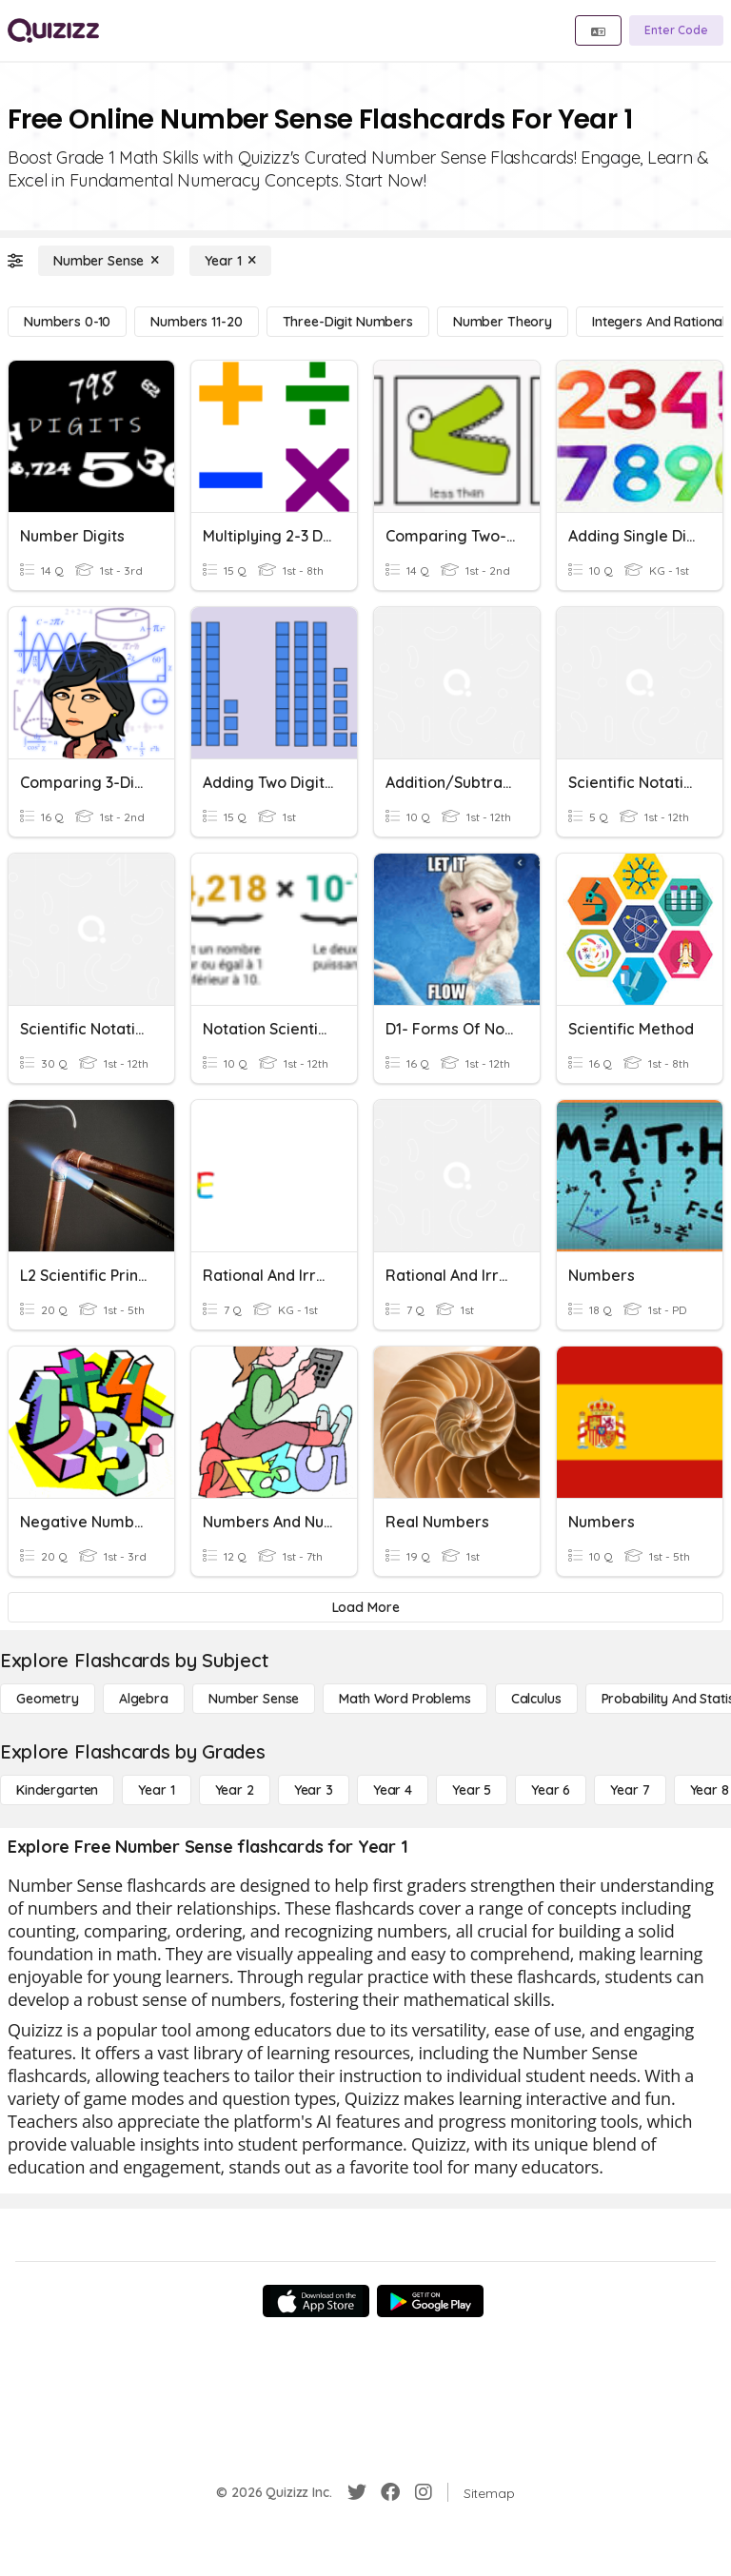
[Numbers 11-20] (196, 321)
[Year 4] (392, 1790)
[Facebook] (390, 2492)
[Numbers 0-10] (67, 321)
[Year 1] (230, 261)
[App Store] (316, 2301)
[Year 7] (629, 1790)
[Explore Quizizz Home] (53, 30)
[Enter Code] (676, 30)
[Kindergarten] (57, 1790)
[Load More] (365, 1607)
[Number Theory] (502, 321)
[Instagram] (423, 2492)
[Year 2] (234, 1790)
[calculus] (536, 1698)
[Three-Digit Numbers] (348, 321)
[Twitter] (356, 2492)
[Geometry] (47, 1698)
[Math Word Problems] (404, 1698)
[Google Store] (430, 2301)
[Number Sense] (106, 261)
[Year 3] (313, 1790)
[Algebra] (144, 1698)
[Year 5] (471, 1790)
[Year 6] (550, 1790)
